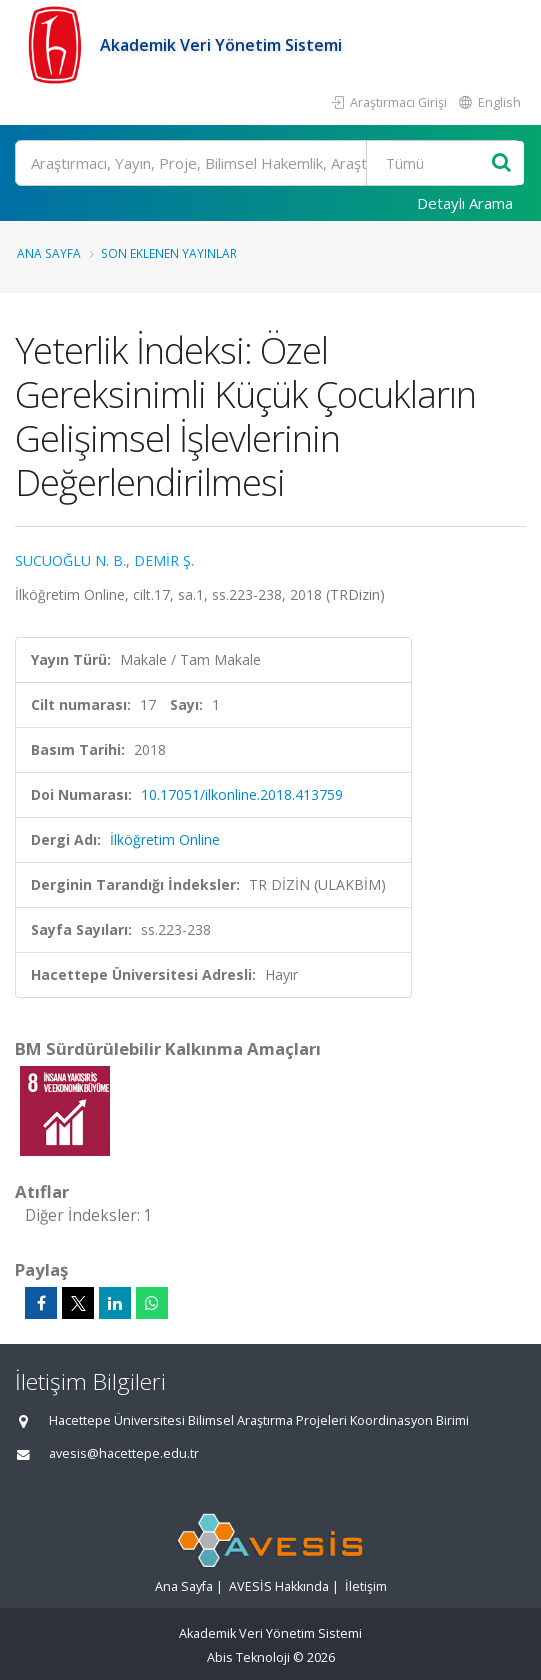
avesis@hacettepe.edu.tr (124, 1453)
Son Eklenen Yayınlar (169, 253)
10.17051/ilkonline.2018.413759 (242, 794)
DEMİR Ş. (164, 560)
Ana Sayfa (49, 253)
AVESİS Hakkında (279, 1586)
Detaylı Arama (465, 203)
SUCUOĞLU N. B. (70, 560)
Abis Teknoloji (248, 1657)
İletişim (366, 1586)
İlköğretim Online (165, 839)
